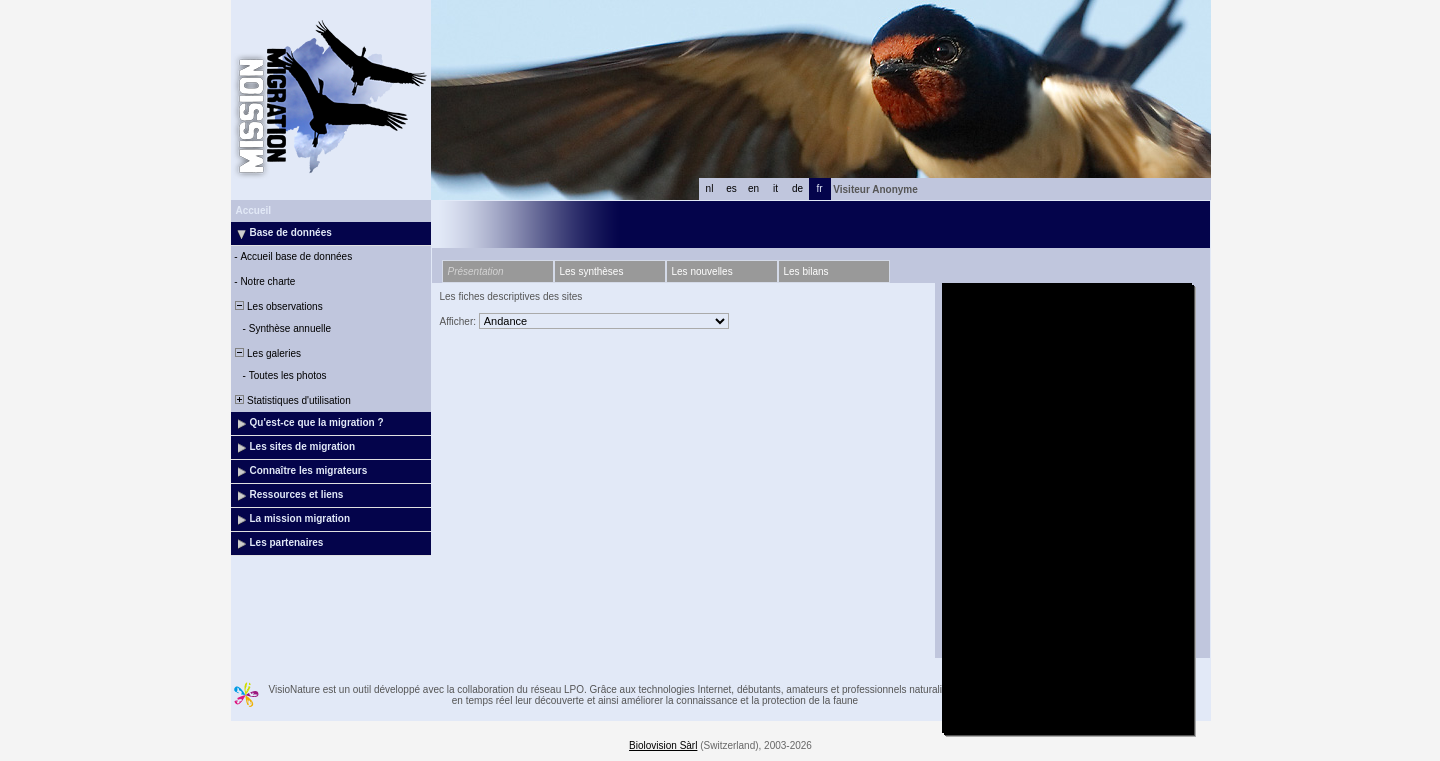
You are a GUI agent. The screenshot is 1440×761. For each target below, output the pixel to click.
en (753, 188)
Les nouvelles (702, 271)
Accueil (254, 210)
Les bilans (806, 271)
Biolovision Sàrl (663, 745)
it (775, 188)
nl (710, 188)
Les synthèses (592, 271)
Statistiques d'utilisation (292, 400)
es (731, 188)
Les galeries (267, 353)
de (797, 188)
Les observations (278, 306)
